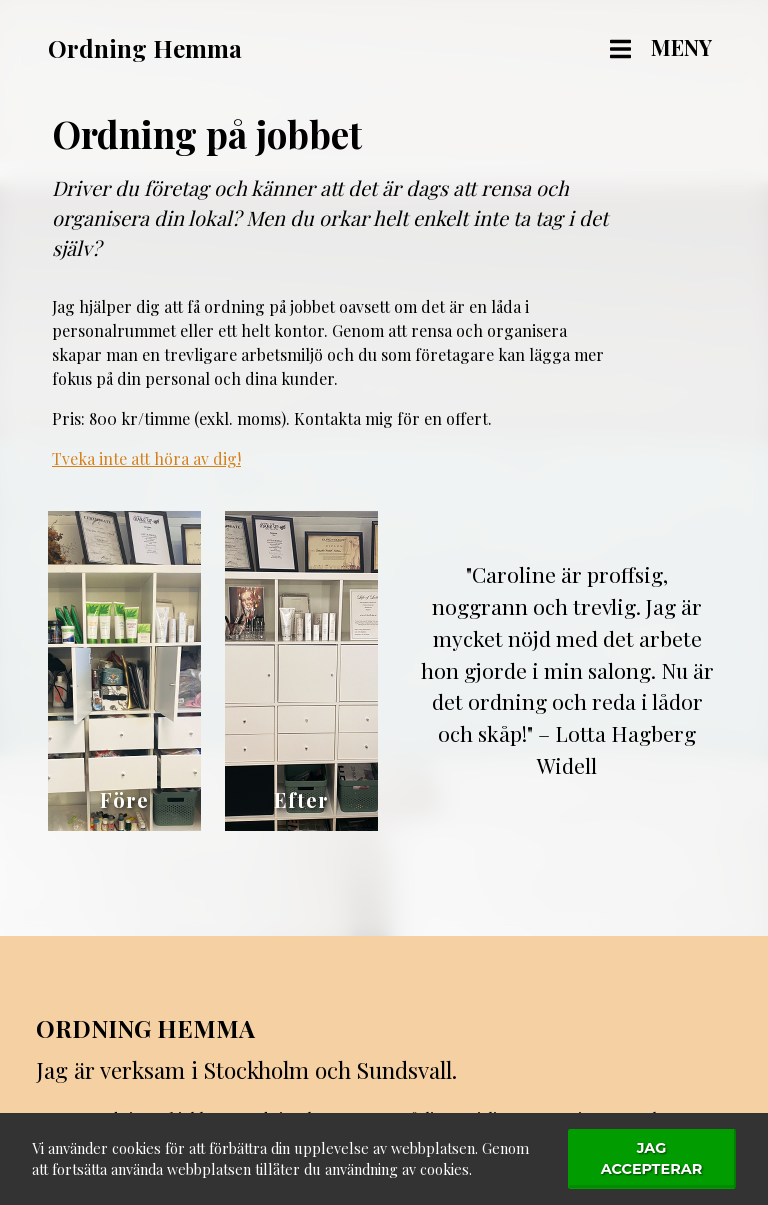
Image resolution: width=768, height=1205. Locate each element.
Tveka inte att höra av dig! (146, 458)
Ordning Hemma (145, 1028)
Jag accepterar (652, 1159)
